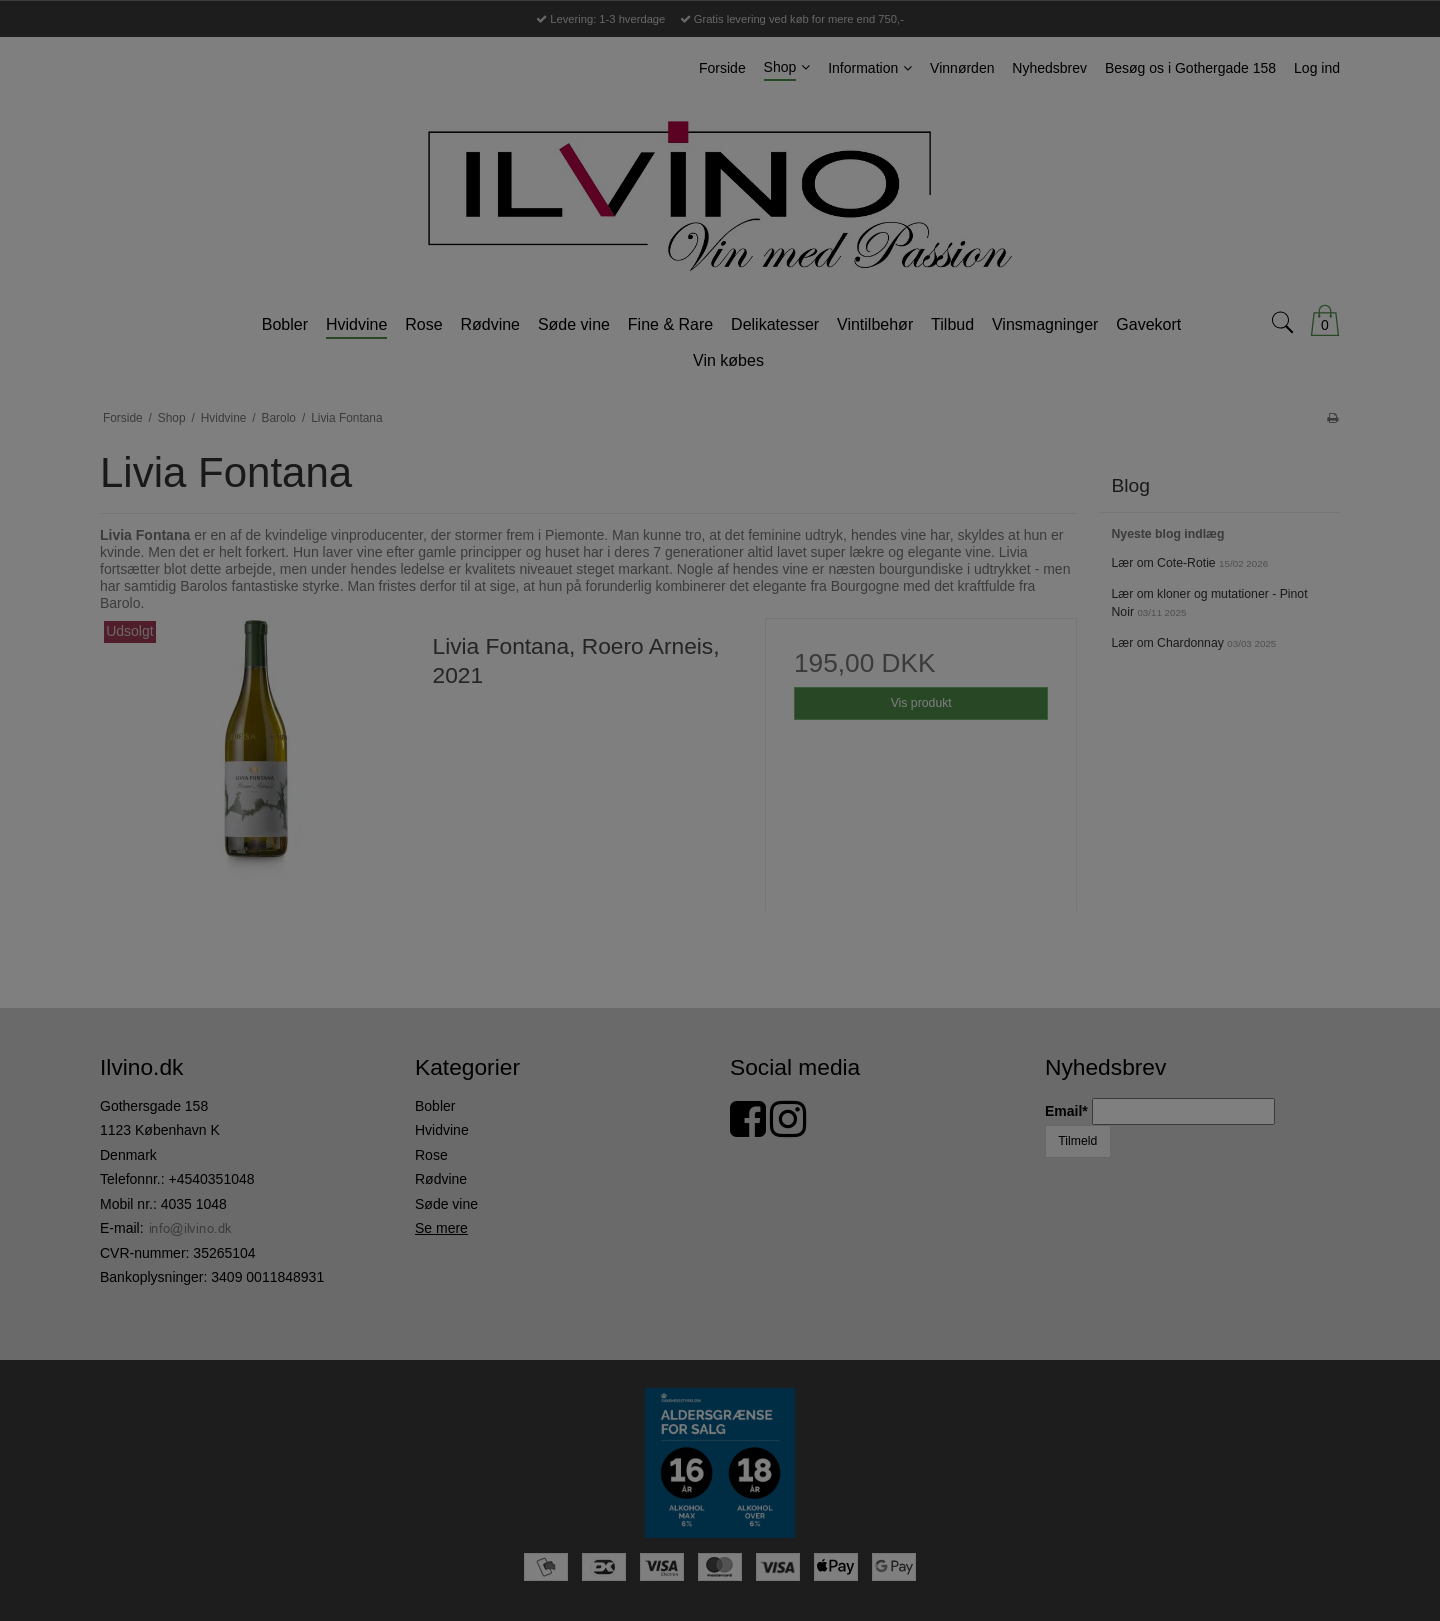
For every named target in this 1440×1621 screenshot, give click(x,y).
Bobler (435, 1106)
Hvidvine (442, 1130)
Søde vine (446, 1204)
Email (1068, 1111)
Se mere (441, 1228)
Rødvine (441, 1179)
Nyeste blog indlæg (1168, 534)
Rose (431, 1155)
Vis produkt (921, 703)
